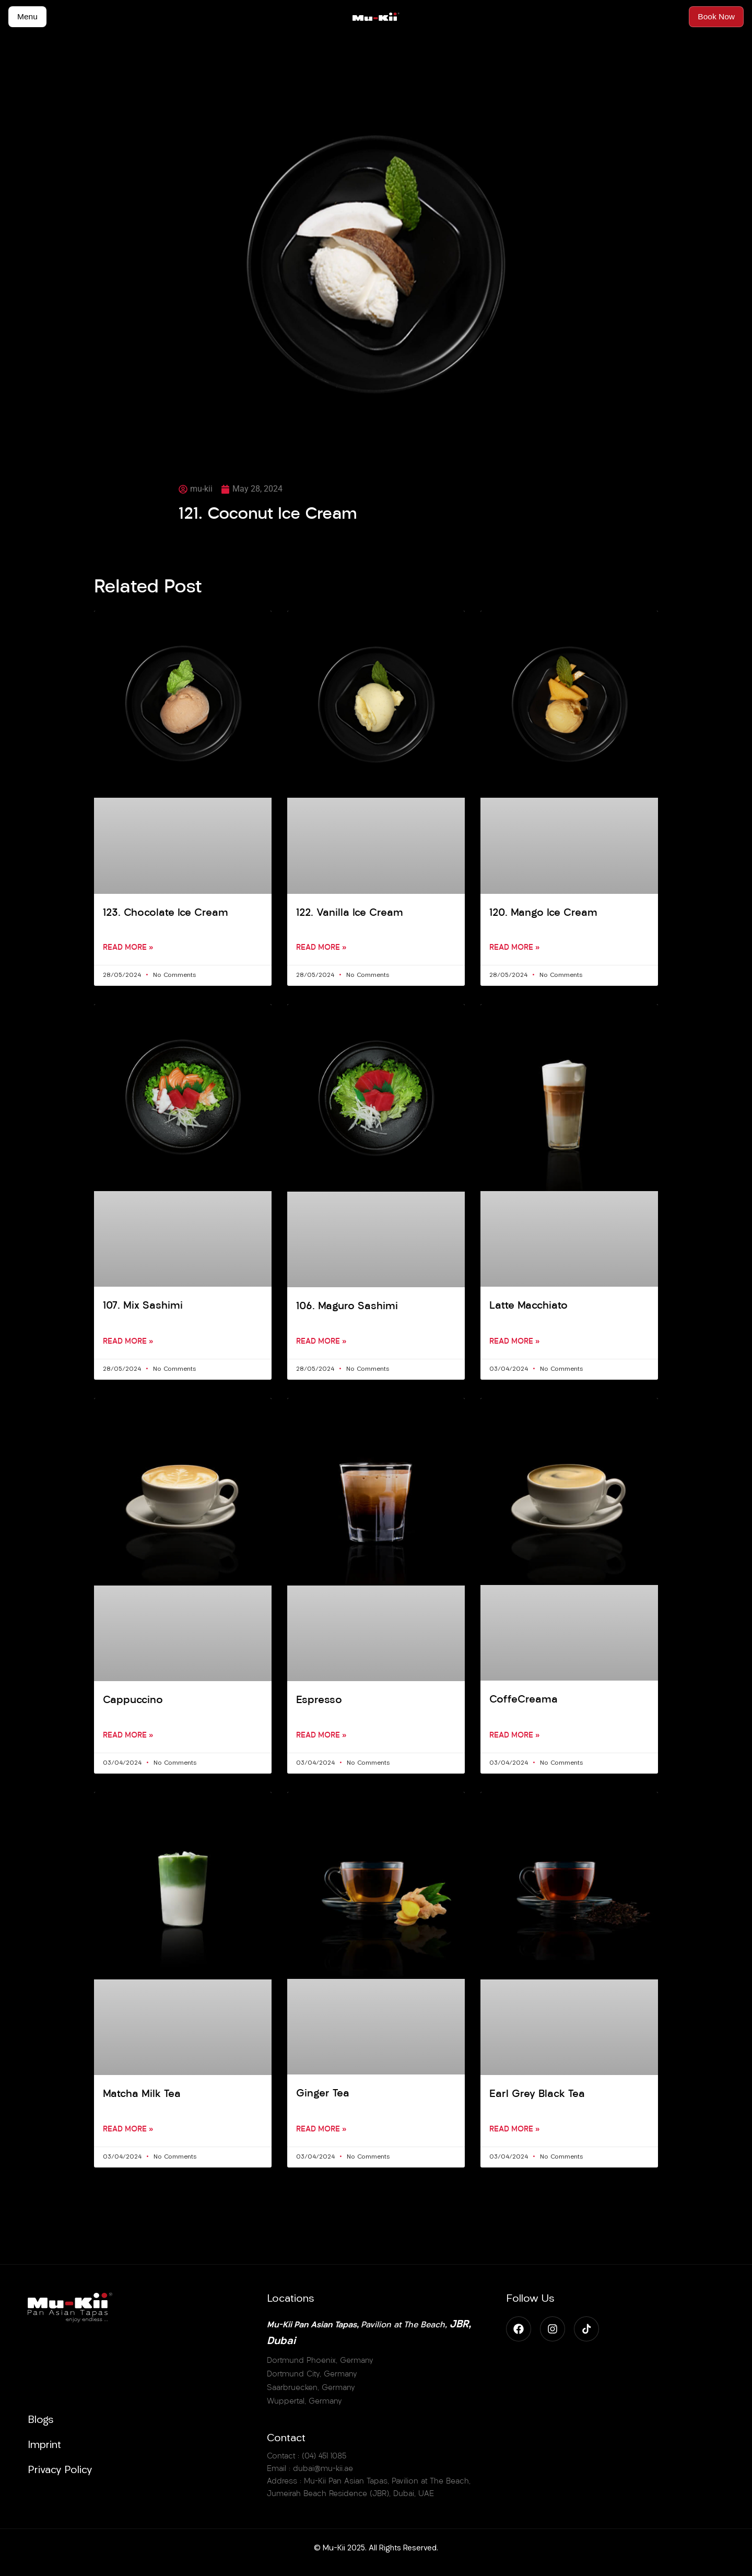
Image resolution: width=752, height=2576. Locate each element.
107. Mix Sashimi (143, 1306)
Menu (27, 16)
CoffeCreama (523, 1701)
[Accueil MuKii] (376, 17)
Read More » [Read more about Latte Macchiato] (514, 1343)
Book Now (716, 16)
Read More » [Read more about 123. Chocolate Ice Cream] (128, 949)
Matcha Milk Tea (142, 2096)
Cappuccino (134, 1701)
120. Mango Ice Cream (544, 912)
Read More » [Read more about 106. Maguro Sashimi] (321, 1343)
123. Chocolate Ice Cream (167, 912)
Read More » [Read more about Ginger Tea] (321, 2132)
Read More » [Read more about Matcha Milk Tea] (128, 2132)
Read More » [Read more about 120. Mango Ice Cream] (514, 949)
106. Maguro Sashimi (348, 1307)
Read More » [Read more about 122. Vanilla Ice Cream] (321, 949)
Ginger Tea (322, 2095)
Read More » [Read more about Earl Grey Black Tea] (514, 2132)
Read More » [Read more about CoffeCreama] (514, 1738)
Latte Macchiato (529, 1306)
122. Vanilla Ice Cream (351, 912)
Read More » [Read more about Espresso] (321, 1738)
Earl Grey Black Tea (537, 2096)
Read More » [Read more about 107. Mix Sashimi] (128, 1343)
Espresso (319, 1701)
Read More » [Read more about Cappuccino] (128, 1738)
